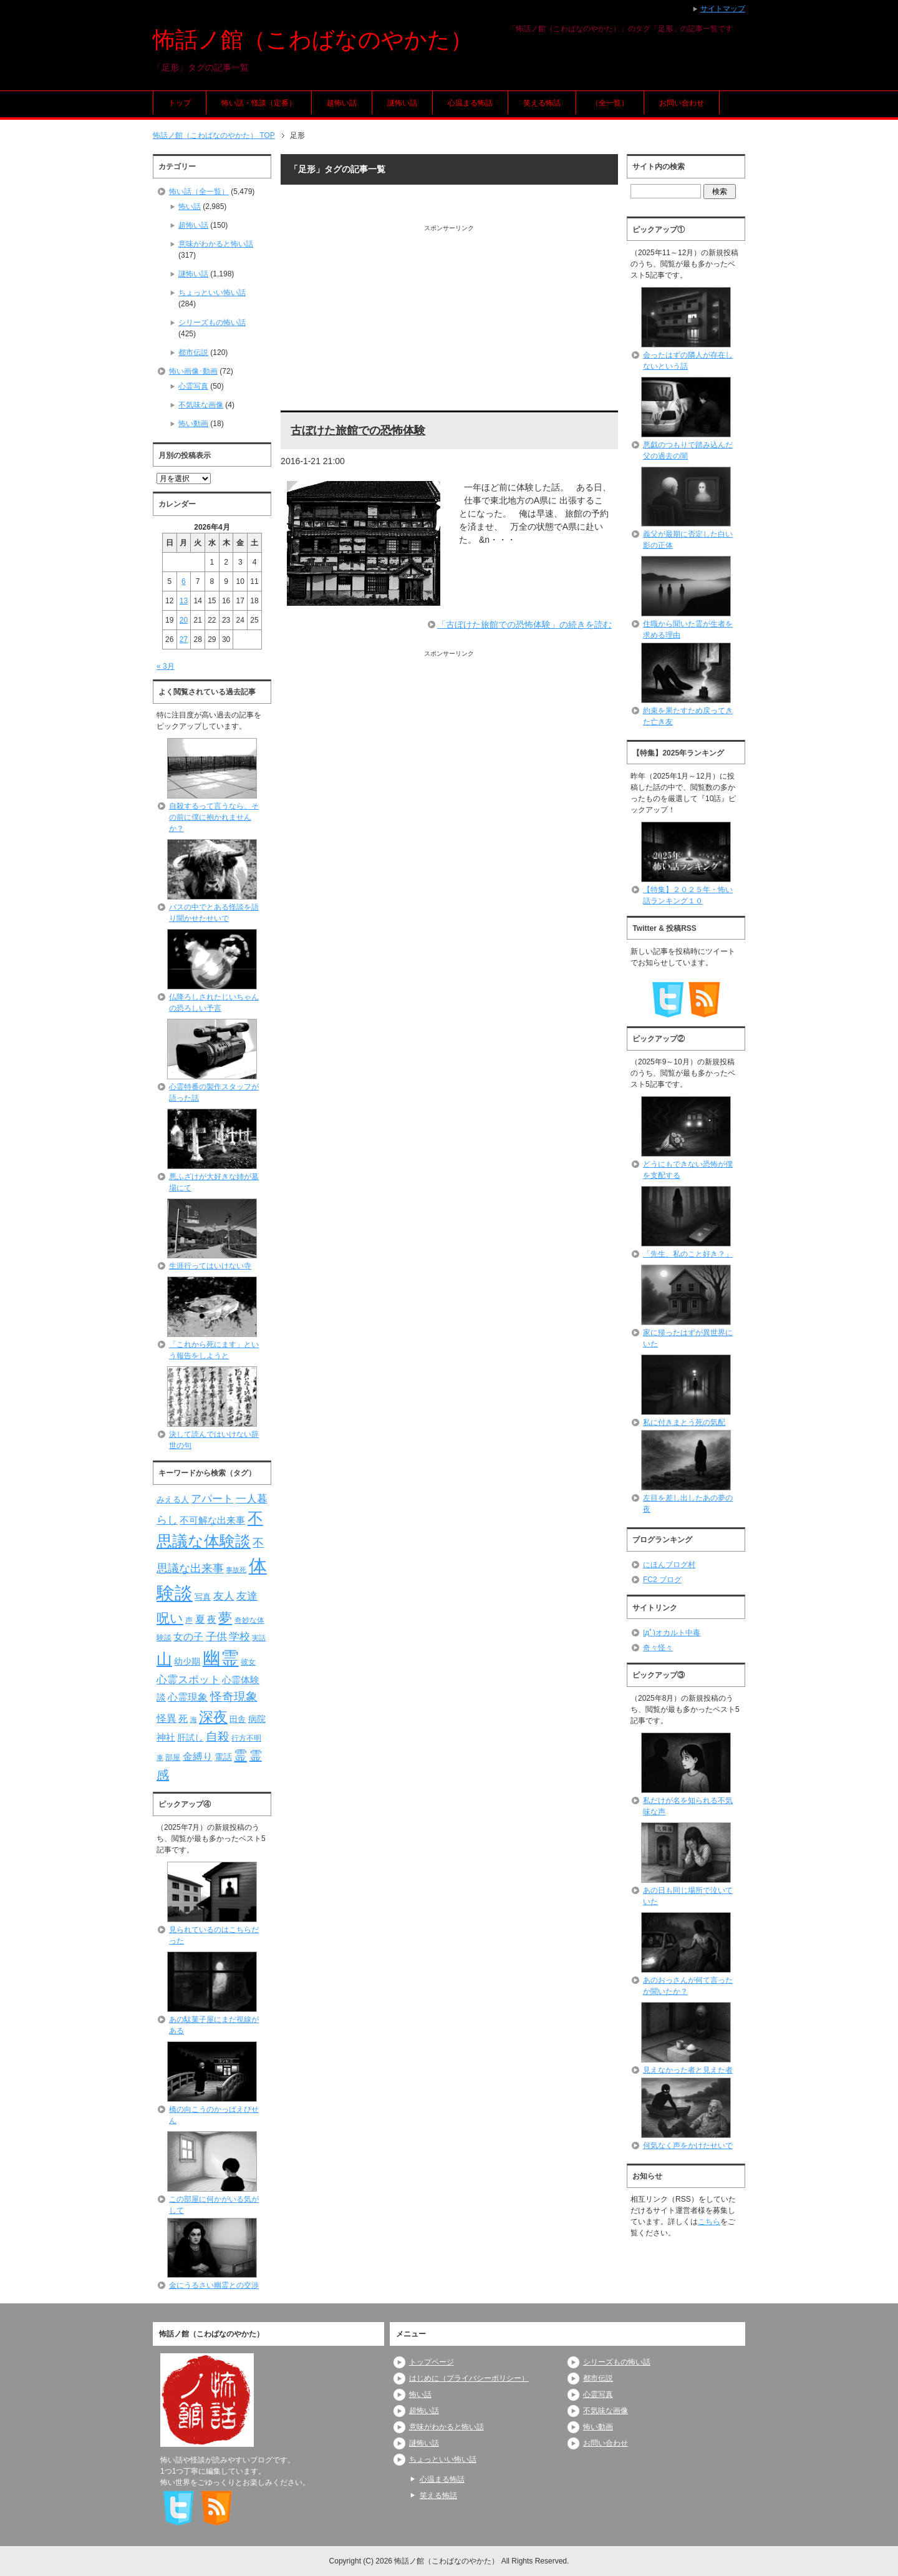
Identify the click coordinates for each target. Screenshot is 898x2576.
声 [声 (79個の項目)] (189, 1620)
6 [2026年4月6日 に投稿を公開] (183, 581)
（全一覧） (610, 103)
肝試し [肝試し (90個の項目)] (190, 1737)
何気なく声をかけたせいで (688, 2145)
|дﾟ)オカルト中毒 (671, 1632)
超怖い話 (342, 103)
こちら (709, 2221)
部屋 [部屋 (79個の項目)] (172, 1757)
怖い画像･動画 (193, 371)
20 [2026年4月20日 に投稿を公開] (184, 620)
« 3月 (166, 666)
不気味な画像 (200, 405)
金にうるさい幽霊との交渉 (214, 2285)
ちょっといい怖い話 (212, 292)
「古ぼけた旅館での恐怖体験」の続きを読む (524, 624)
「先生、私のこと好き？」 (688, 1254)
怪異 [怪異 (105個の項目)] (166, 1718)
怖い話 (189, 206)
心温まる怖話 (470, 103)
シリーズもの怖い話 (212, 322)
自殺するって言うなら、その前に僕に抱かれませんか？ (214, 817)
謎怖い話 (402, 103)
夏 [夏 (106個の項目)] (200, 1619)
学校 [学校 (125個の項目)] (239, 1636)
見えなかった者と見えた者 (688, 2070)
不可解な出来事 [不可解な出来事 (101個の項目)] (212, 1520)
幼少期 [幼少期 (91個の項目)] (187, 1661)
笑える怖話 (542, 103)
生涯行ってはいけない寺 (210, 1265)
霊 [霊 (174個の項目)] (240, 1755)
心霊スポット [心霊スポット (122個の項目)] (188, 1679)
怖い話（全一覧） (199, 191)
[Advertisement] (449, 320)
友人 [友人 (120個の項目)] (223, 1596)
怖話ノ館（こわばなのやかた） (313, 39)
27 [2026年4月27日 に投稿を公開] (184, 639)
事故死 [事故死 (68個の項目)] (236, 1569)
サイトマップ (722, 8)
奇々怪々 (658, 1647)
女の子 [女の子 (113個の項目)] (188, 1636)
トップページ (431, 2362)
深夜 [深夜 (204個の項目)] (213, 1717)
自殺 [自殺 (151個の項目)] (217, 1736)
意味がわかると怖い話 (215, 244)
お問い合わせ (681, 103)
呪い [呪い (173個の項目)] (170, 1618)
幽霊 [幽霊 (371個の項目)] (221, 1658)
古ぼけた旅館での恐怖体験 (358, 430)
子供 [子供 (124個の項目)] (216, 1636)
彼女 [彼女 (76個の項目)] (248, 1662)
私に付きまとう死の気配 (684, 1422)
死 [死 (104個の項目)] (183, 1718)
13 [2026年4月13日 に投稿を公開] (184, 600)
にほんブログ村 (669, 1564)
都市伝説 (193, 352)
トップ (179, 103)
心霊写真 (193, 386)
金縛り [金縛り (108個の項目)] (198, 1756)
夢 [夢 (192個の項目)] (225, 1618)
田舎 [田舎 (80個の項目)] (237, 1719)
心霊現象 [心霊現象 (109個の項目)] (188, 1697)
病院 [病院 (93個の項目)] (257, 1719)
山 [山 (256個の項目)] (164, 1659)
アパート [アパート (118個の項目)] (212, 1499)
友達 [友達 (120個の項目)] (247, 1596)
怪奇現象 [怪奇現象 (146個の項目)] (234, 1696)
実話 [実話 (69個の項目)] (259, 1637)
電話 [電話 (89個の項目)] (223, 1757)
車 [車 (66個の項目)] (160, 1757)
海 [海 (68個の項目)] (193, 1719)
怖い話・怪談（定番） (258, 103)
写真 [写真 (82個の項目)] (203, 1596)
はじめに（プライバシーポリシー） (469, 2378)
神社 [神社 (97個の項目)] (166, 1737)
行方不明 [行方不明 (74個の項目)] (246, 1738)
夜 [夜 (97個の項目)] (211, 1620)
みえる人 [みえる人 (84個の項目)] (173, 1499)
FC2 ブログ (662, 1579)
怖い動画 (193, 423)
